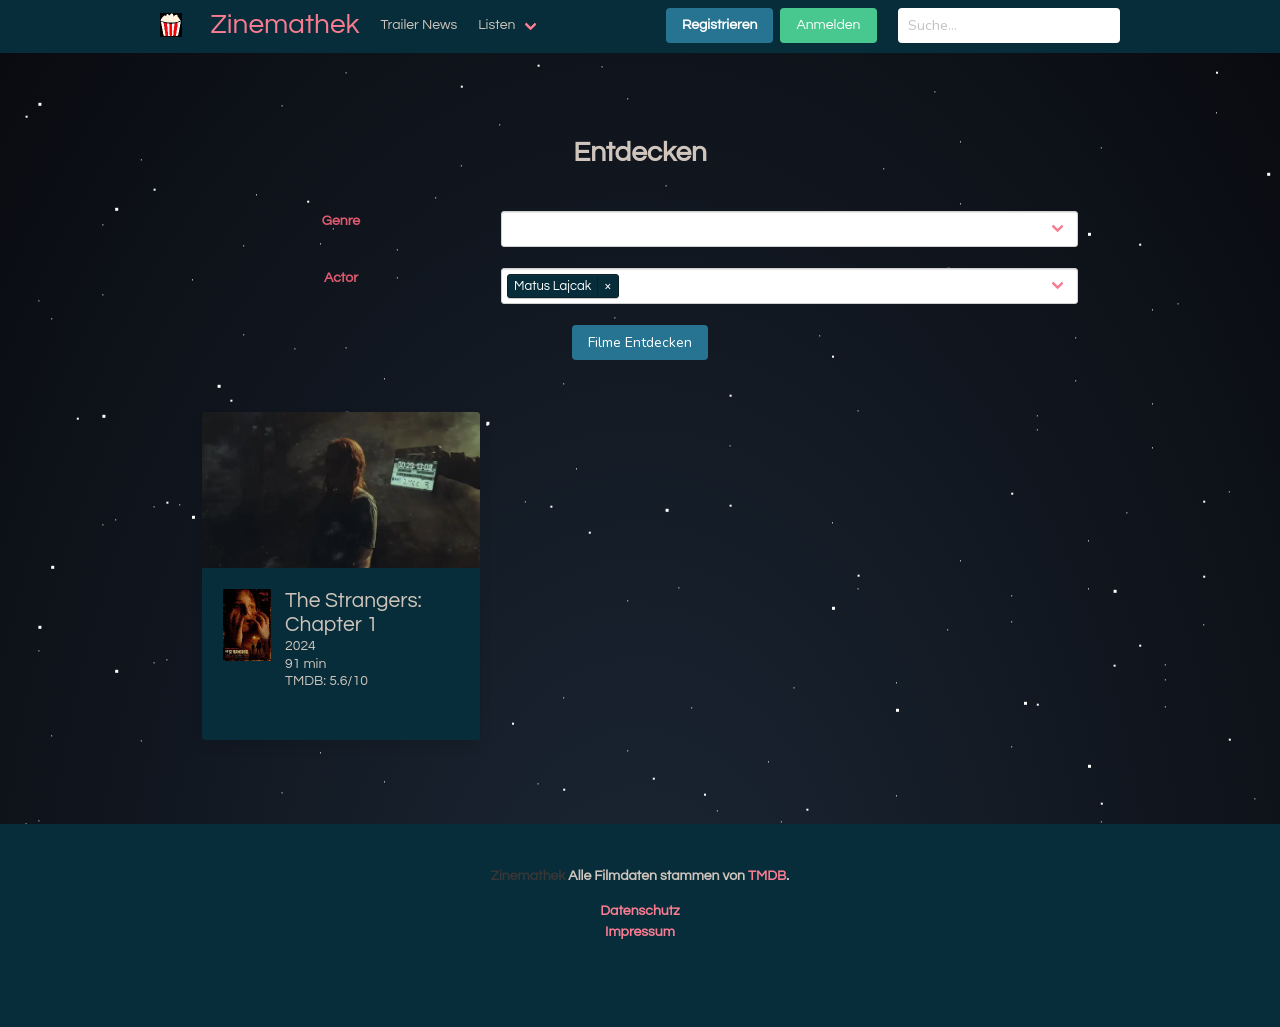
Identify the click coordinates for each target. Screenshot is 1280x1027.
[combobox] (793, 229)
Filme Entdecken (640, 342)
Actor (341, 278)
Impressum (640, 932)
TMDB (767, 876)
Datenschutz (640, 911)
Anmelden (828, 25)
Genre (341, 221)
